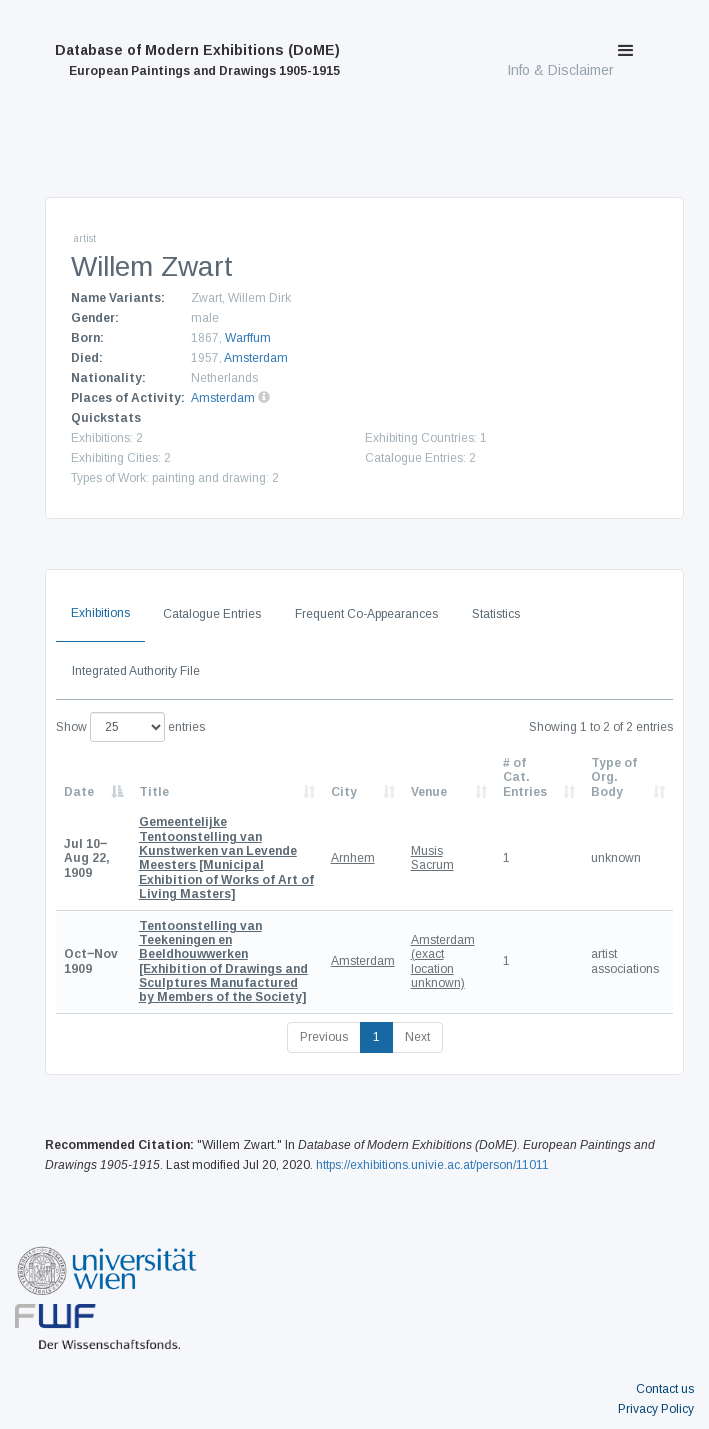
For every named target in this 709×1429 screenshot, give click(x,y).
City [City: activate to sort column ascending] (344, 792)
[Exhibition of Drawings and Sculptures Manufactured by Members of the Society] (223, 962)
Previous (324, 1037)
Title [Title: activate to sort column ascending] (154, 792)
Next (417, 1037)
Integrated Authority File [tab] (136, 671)
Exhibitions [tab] (100, 613)
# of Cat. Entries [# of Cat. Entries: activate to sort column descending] (525, 777)
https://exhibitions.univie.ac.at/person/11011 (432, 1165)
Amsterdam (256, 358)
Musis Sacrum (432, 858)
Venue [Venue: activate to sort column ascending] (429, 792)
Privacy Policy (656, 1409)
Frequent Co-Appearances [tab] (366, 614)
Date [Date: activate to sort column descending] (79, 792)
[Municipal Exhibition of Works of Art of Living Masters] (226, 858)
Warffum (248, 338)
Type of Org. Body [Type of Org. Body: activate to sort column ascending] (614, 777)
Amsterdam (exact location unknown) (443, 961)
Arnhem (353, 858)
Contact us (665, 1389)
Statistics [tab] (496, 614)
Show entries (130, 727)
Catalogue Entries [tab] (212, 614)
